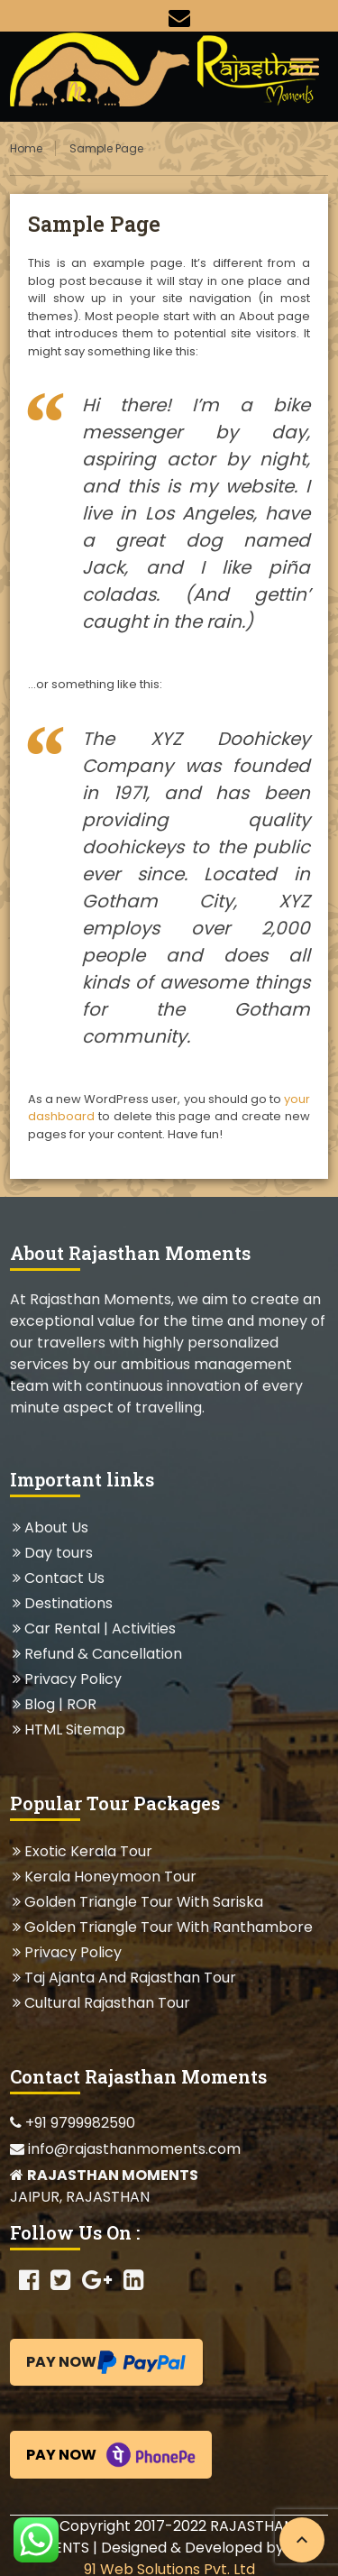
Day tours (58, 1552)
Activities (144, 1628)
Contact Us (64, 1578)
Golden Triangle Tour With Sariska (143, 1901)
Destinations (68, 1603)
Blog (40, 1704)
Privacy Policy (72, 1679)
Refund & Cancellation (102, 1653)
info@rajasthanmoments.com (125, 2149)
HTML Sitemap (74, 1729)
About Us (55, 1527)
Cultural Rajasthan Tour (106, 2002)
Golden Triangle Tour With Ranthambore (168, 1927)
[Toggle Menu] (304, 66)
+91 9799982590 (72, 2122)
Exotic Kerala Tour (87, 1851)
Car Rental (62, 1628)
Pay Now (106, 2362)
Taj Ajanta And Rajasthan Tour (129, 1977)
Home (26, 148)
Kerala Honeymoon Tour (109, 1876)
